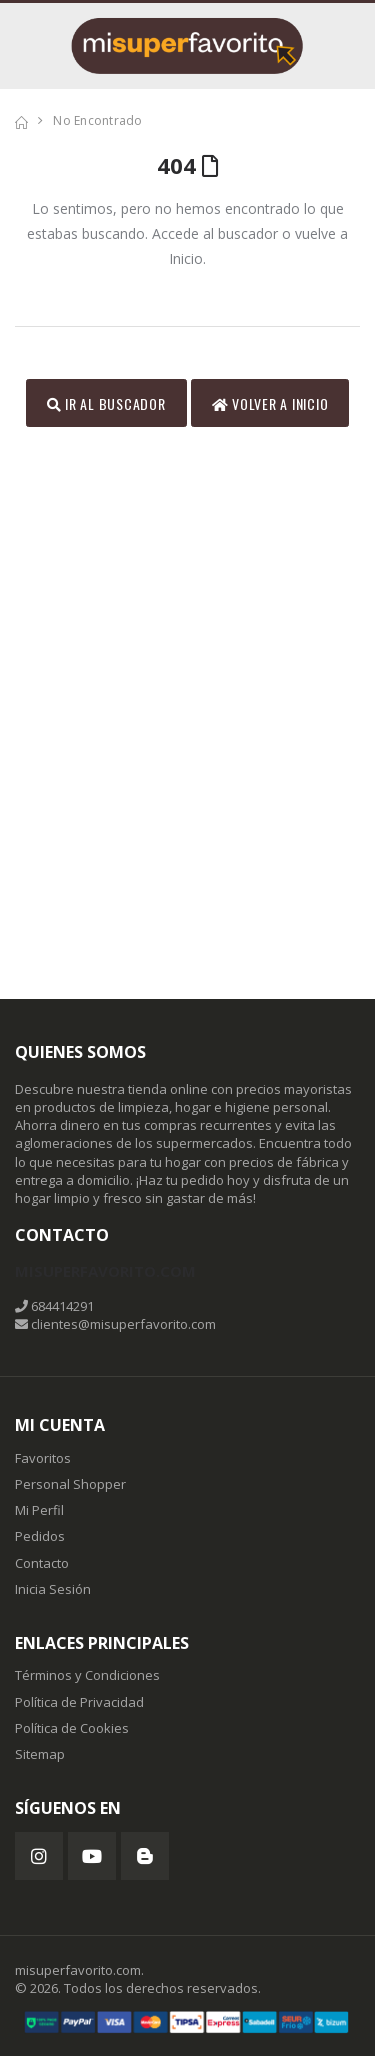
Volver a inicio (270, 403)
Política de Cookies (72, 1728)
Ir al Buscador (106, 403)
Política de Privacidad (79, 1702)
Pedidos (40, 1536)
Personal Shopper (70, 1484)
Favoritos (43, 1458)
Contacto (42, 1563)
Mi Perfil (39, 1510)
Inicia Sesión (53, 1589)
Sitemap (40, 1754)
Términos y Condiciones (87, 1675)
